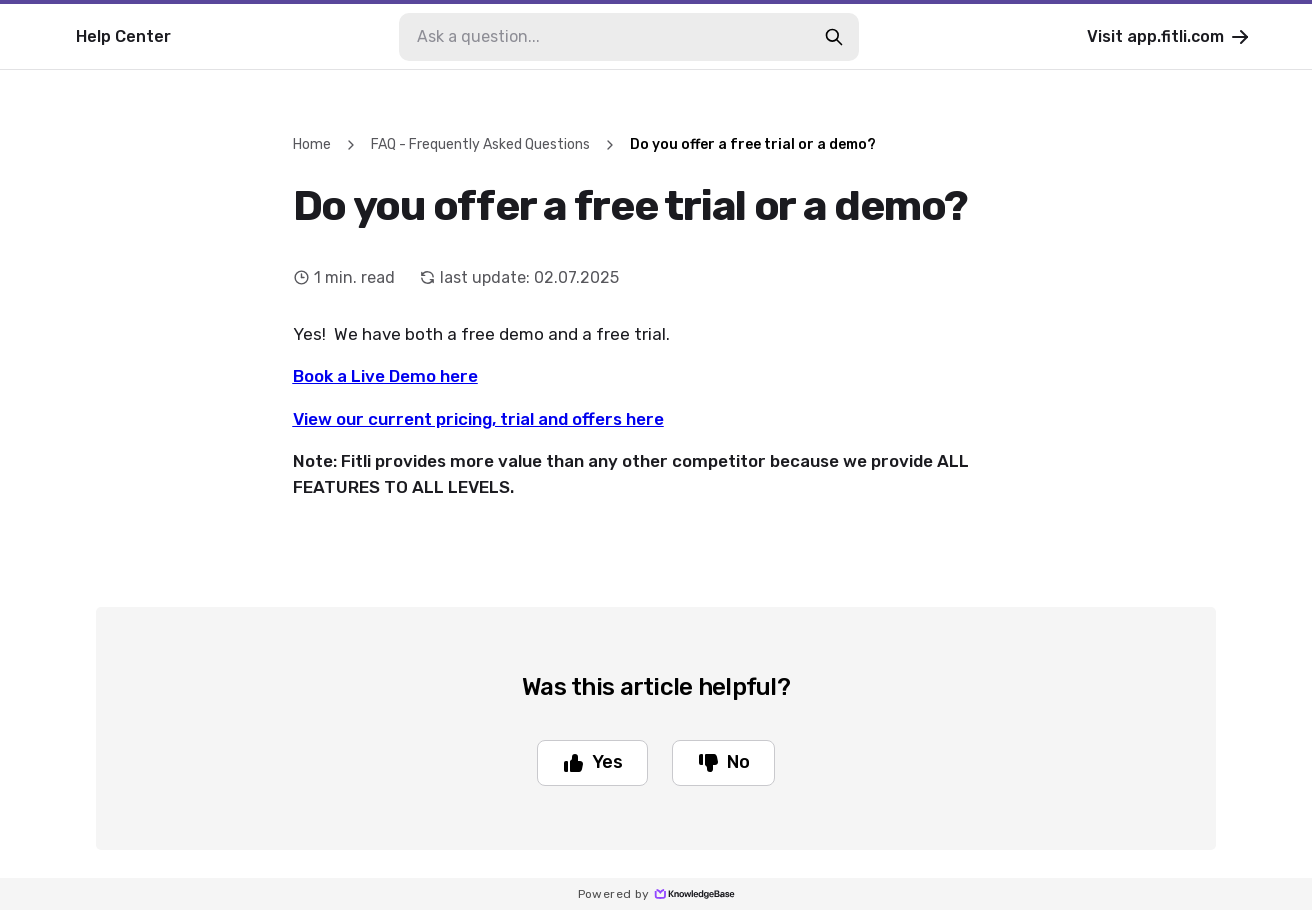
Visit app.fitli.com (1169, 37)
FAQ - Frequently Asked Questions (480, 144)
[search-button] (834, 37)
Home (312, 144)
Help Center (123, 36)
